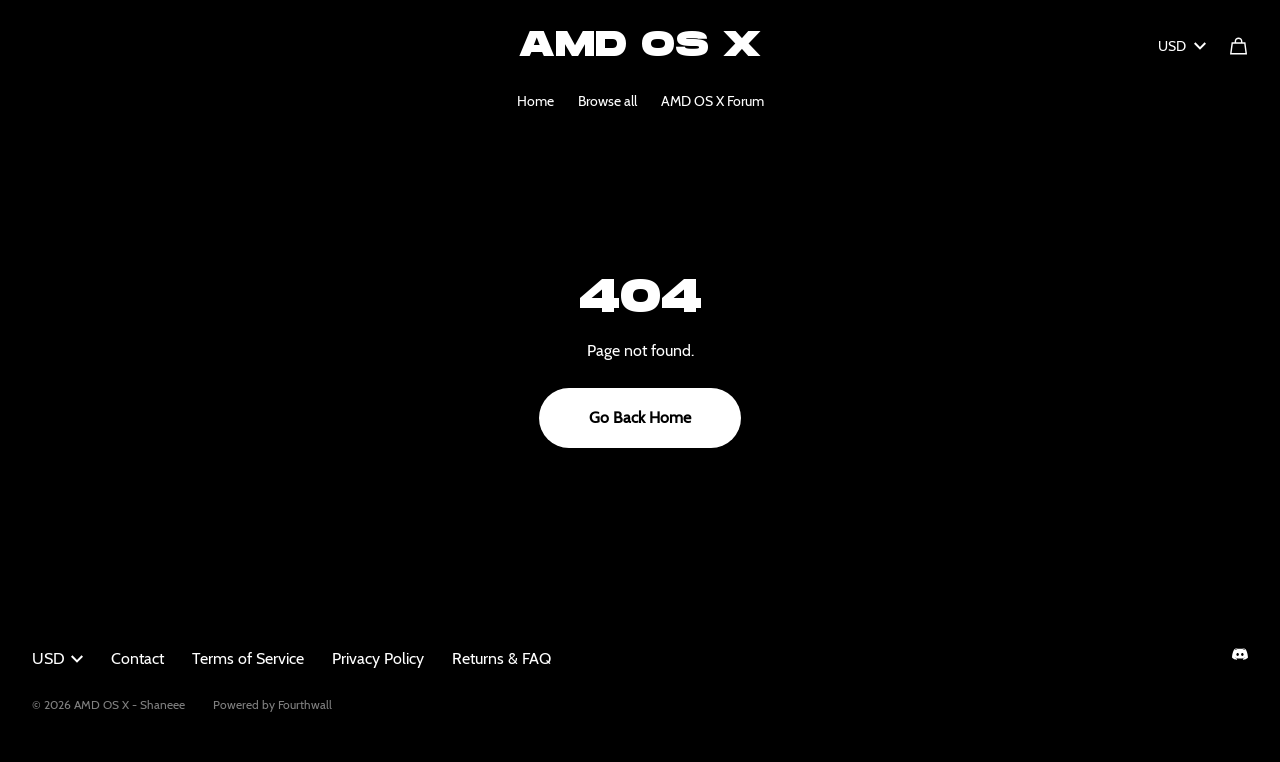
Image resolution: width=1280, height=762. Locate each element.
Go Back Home (640, 417)
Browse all (607, 101)
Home (535, 101)
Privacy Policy (378, 658)
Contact (137, 658)
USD (1182, 46)
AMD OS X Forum (712, 101)
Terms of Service (248, 658)
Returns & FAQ (501, 658)
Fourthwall (305, 704)
